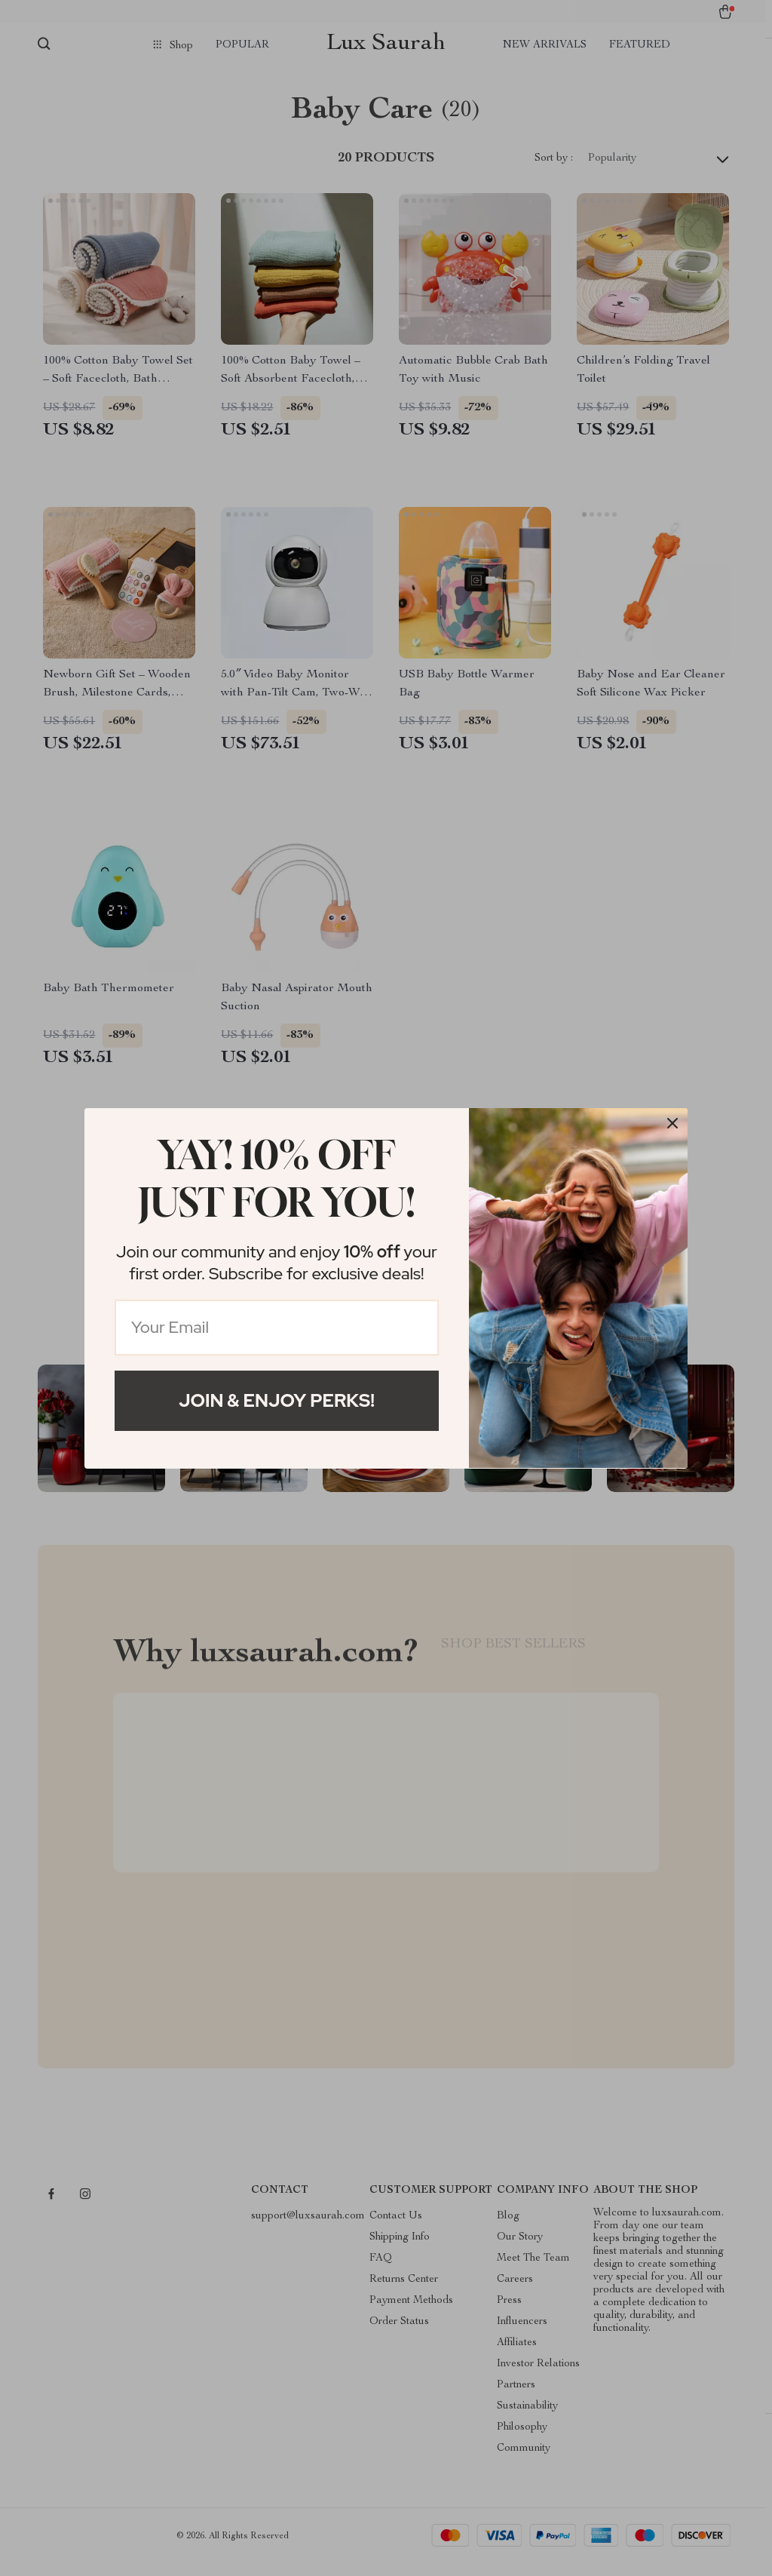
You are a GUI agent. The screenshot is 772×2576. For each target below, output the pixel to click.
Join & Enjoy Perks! (277, 1400)
